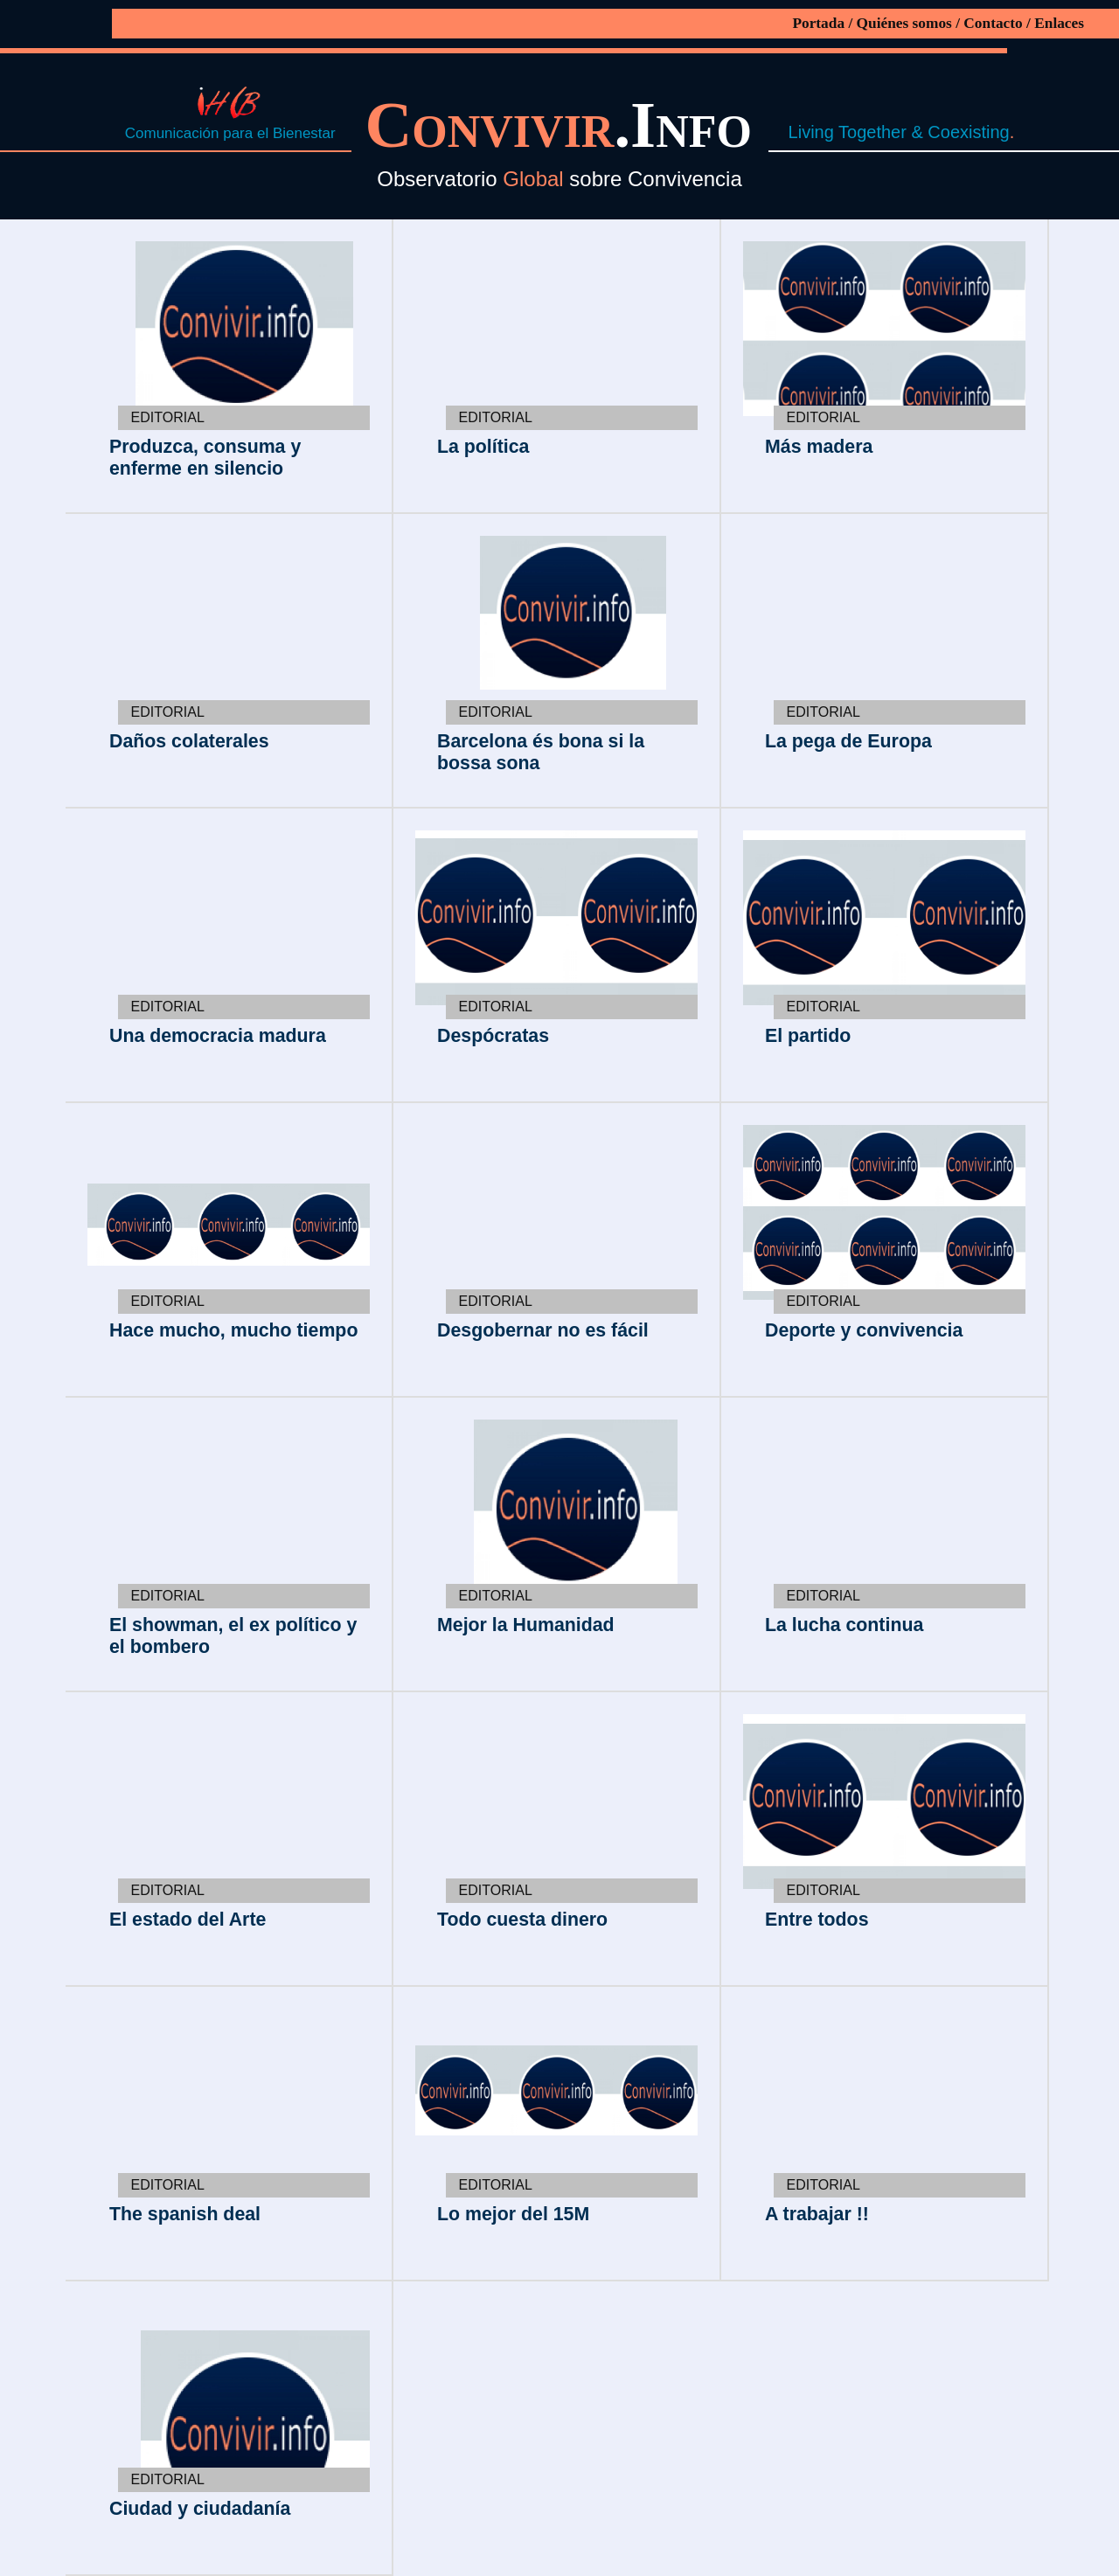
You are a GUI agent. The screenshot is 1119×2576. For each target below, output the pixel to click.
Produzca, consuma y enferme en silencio (205, 457)
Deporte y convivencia (864, 1330)
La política (483, 446)
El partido (808, 1035)
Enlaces (1059, 23)
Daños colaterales (189, 741)
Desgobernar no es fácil (543, 1330)
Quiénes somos (904, 23)
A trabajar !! (817, 2214)
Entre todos (817, 1919)
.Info (566, 124)
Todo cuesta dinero (522, 1919)
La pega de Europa (848, 741)
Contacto (992, 23)
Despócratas (493, 1035)
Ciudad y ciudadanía (199, 2508)
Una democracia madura (217, 1035)
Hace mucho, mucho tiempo (233, 1330)
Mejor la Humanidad (526, 1624)
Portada (818, 23)
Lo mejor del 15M (513, 2214)
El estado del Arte (187, 1919)
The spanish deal (185, 2214)
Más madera (818, 446)
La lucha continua (844, 1624)
